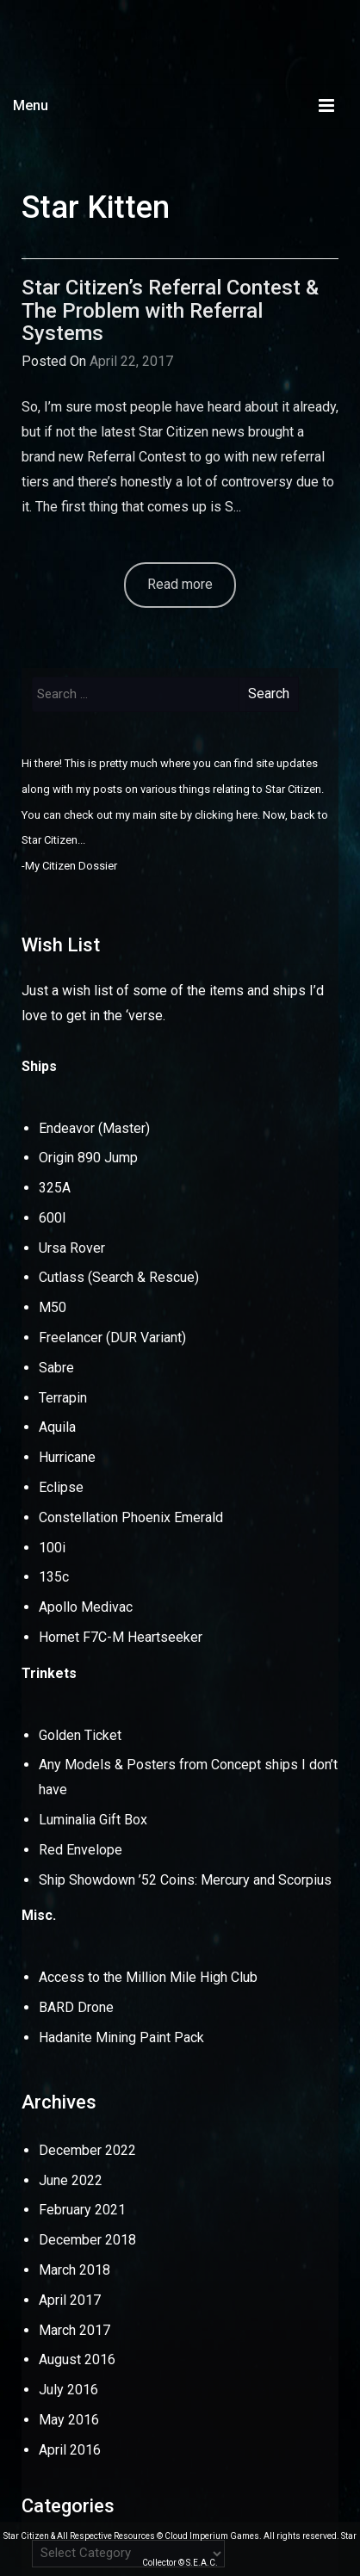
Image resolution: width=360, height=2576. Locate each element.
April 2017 (70, 2300)
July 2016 (68, 2389)
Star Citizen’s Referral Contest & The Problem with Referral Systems (170, 310)
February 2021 (82, 2209)
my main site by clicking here (186, 814)
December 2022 (87, 2150)
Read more (180, 584)
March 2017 (74, 2330)
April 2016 (70, 2450)
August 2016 (77, 2359)
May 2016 (69, 2420)
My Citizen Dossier (71, 865)
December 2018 (87, 2240)
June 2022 (70, 2180)
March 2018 (74, 2270)
